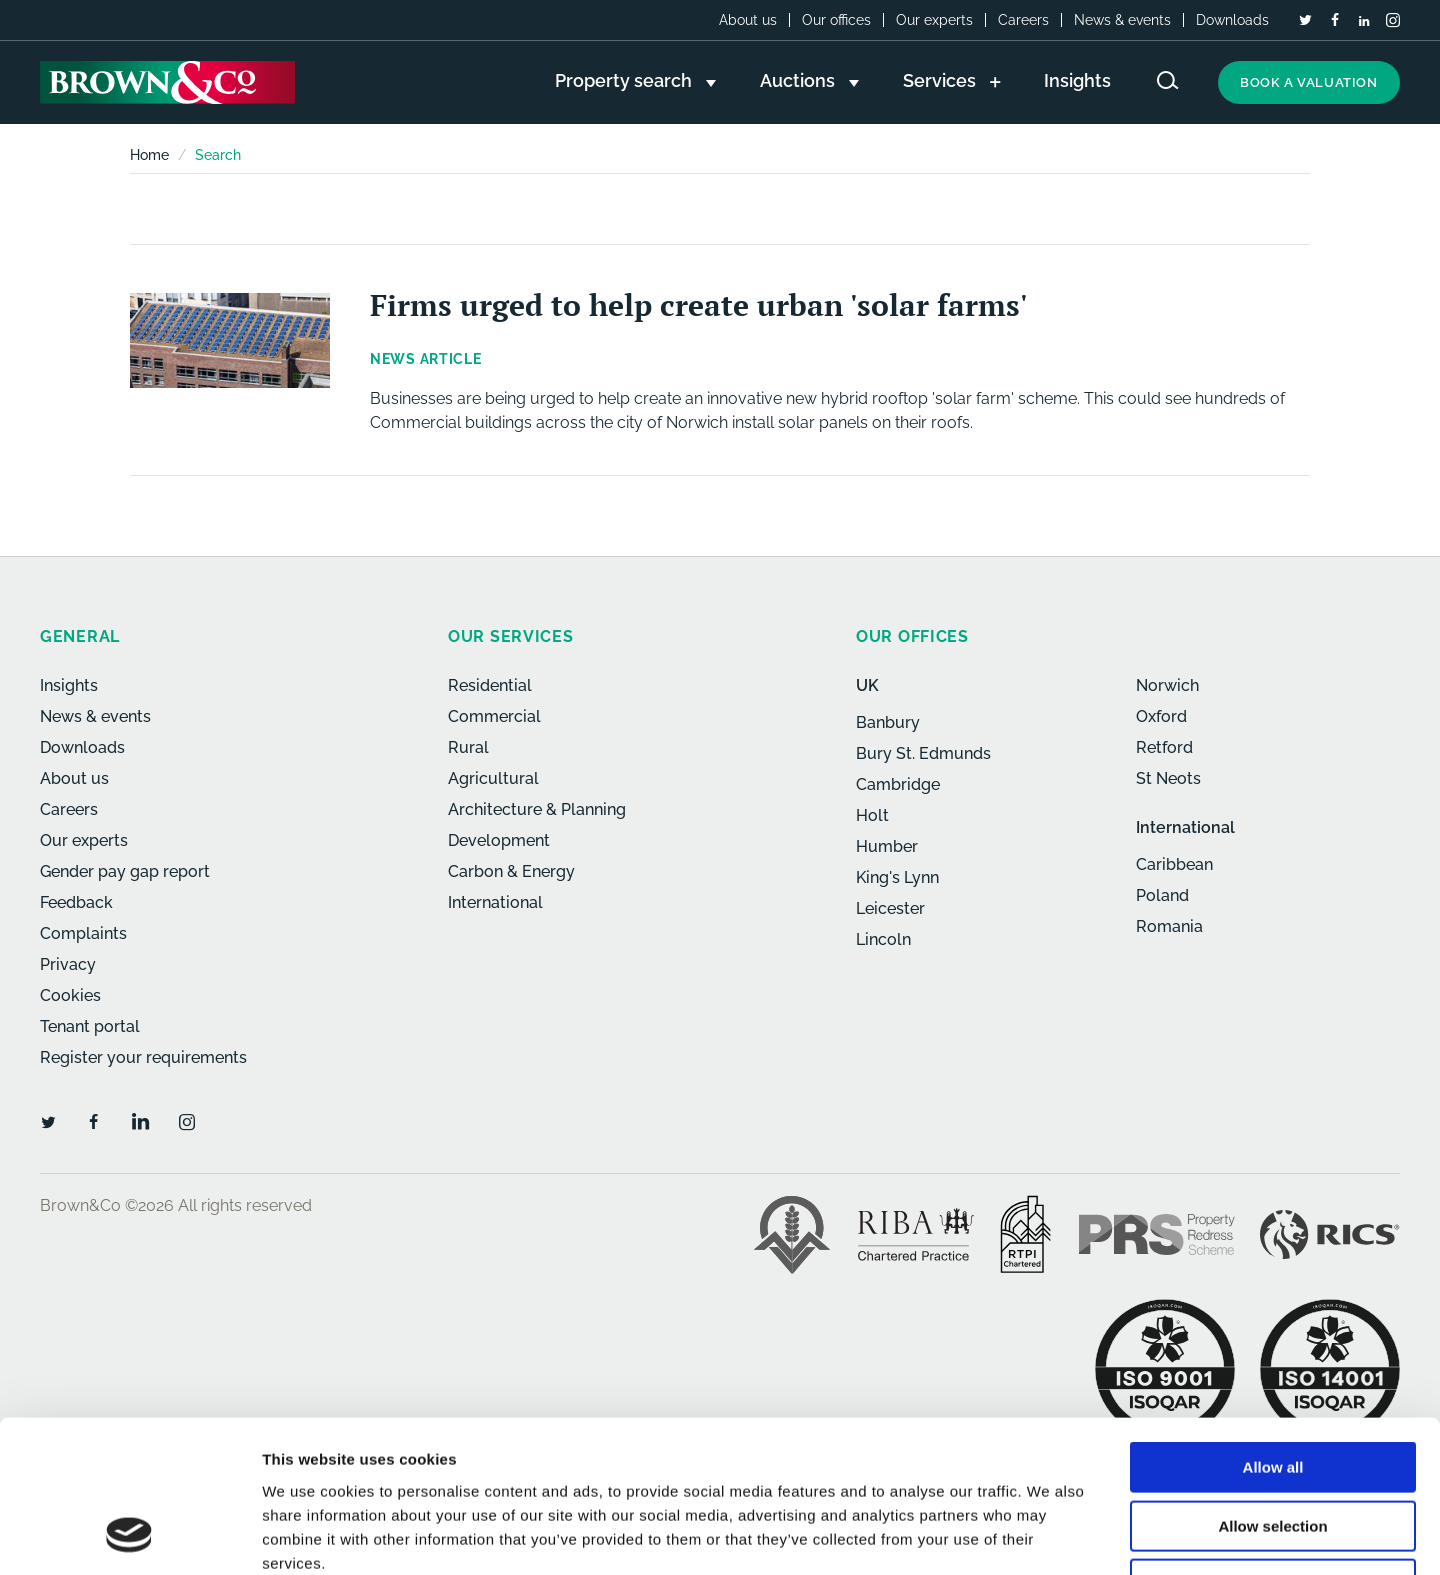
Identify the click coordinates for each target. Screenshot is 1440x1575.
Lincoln (883, 939)
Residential (490, 685)
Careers (1023, 20)
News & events (1122, 20)
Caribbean (1174, 864)
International (495, 902)
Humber (887, 846)
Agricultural (493, 778)
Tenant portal (90, 1026)
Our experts (934, 20)
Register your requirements (143, 1057)
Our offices (836, 20)
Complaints (83, 933)
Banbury (888, 722)
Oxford (1161, 716)
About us (748, 20)
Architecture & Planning (537, 809)
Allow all (1273, 1330)
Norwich (1167, 685)
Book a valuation (1309, 82)
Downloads (1232, 20)
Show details (1049, 1535)
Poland (1162, 895)
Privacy (68, 964)
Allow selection (1272, 1389)
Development (499, 840)
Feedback (76, 902)
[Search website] (1168, 80)
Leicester (890, 908)
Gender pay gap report (125, 871)
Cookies (70, 995)
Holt (872, 815)
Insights (69, 685)
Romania (1169, 926)
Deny (1273, 1447)
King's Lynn (897, 877)
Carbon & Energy (511, 871)
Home (149, 155)
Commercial (494, 716)
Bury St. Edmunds (923, 753)
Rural (468, 747)
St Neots (1168, 778)
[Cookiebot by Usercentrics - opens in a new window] (129, 1536)
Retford (1164, 747)
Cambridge (898, 784)
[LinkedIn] (1364, 21)
